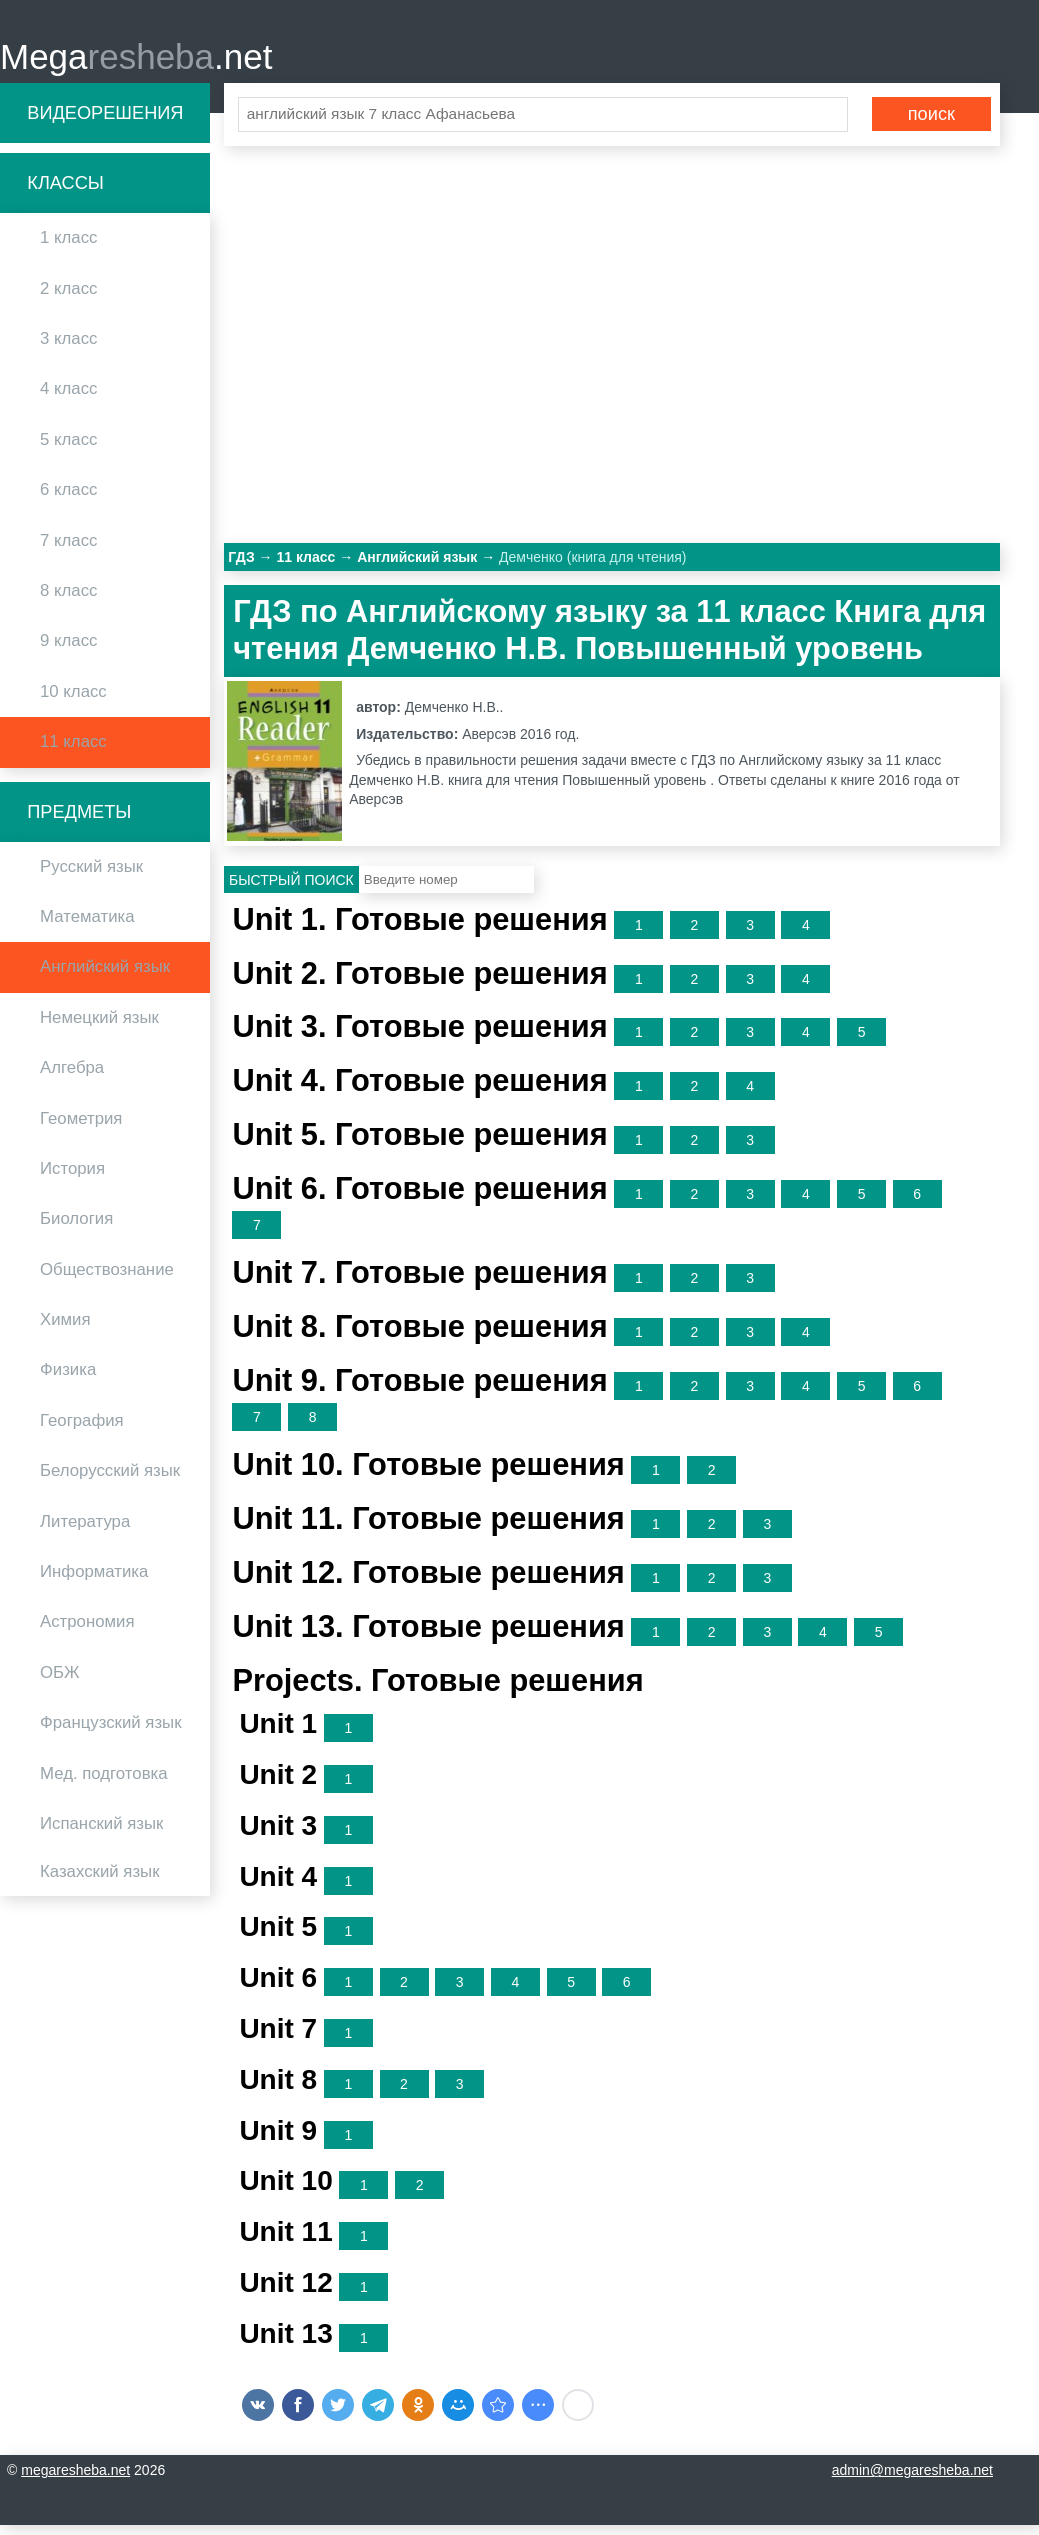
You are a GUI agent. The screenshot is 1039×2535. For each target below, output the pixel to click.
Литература (85, 1530)
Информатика (94, 1580)
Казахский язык (99, 1881)
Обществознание (107, 1278)
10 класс (73, 700)
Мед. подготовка (104, 1782)
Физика (68, 1379)
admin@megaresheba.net (912, 2480)
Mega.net (136, 60)
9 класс (68, 650)
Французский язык (111, 1731)
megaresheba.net (75, 2480)
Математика (87, 925)
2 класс (68, 297)
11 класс (73, 750)
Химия (65, 1328)
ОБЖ (60, 1681)
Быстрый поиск (291, 889)
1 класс (68, 247)
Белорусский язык (110, 1480)
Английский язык (105, 976)
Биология (76, 1228)
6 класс (68, 498)
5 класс (68, 448)
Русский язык (91, 875)
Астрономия (87, 1631)
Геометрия (81, 1127)
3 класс (68, 347)
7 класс (68, 549)
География (82, 1429)
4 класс (68, 398)
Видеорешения (105, 122)
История (72, 1177)
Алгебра (72, 1076)
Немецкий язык (99, 1026)
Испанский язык (101, 1832)
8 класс (68, 599)
